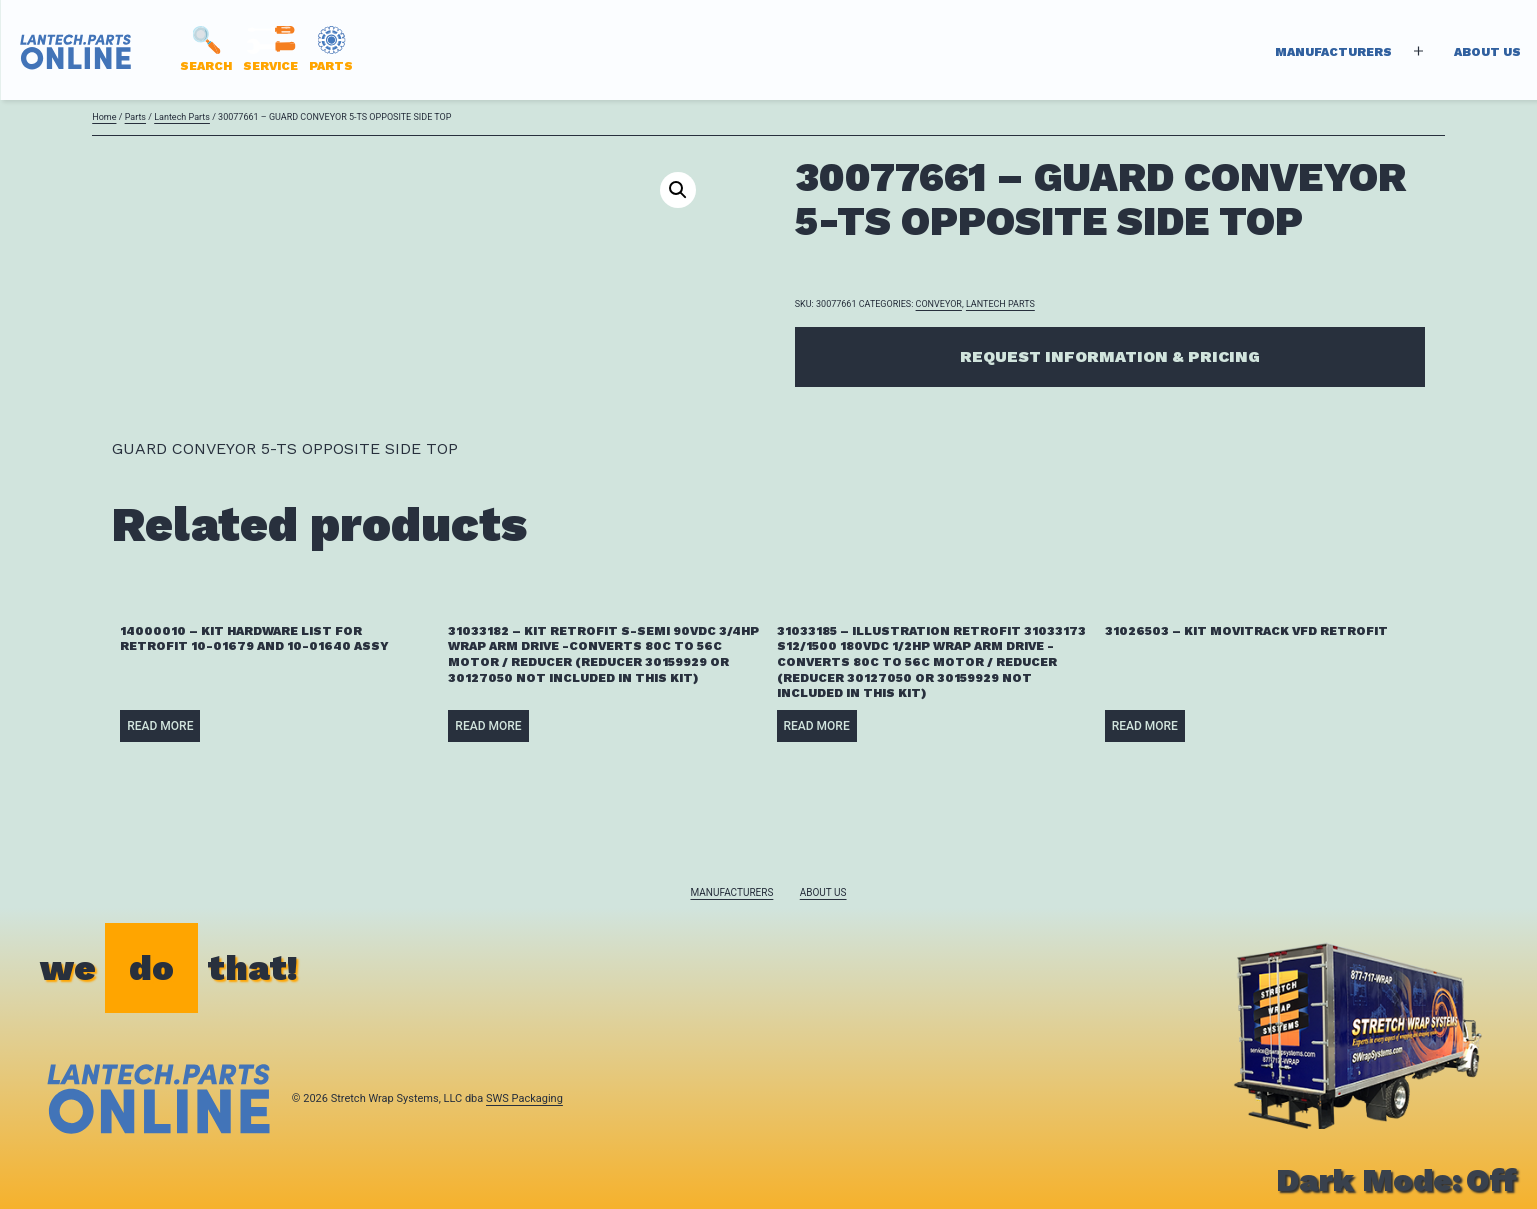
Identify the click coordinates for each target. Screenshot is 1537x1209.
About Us (1487, 52)
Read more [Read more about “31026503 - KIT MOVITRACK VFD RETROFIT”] (1145, 726)
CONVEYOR (939, 304)
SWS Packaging (524, 1098)
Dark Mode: (1396, 1180)
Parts (135, 117)
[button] (678, 190)
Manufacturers (1333, 52)
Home (104, 117)
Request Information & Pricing (1110, 356)
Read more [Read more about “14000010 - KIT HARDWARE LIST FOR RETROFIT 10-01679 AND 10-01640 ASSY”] (160, 726)
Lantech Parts (182, 117)
